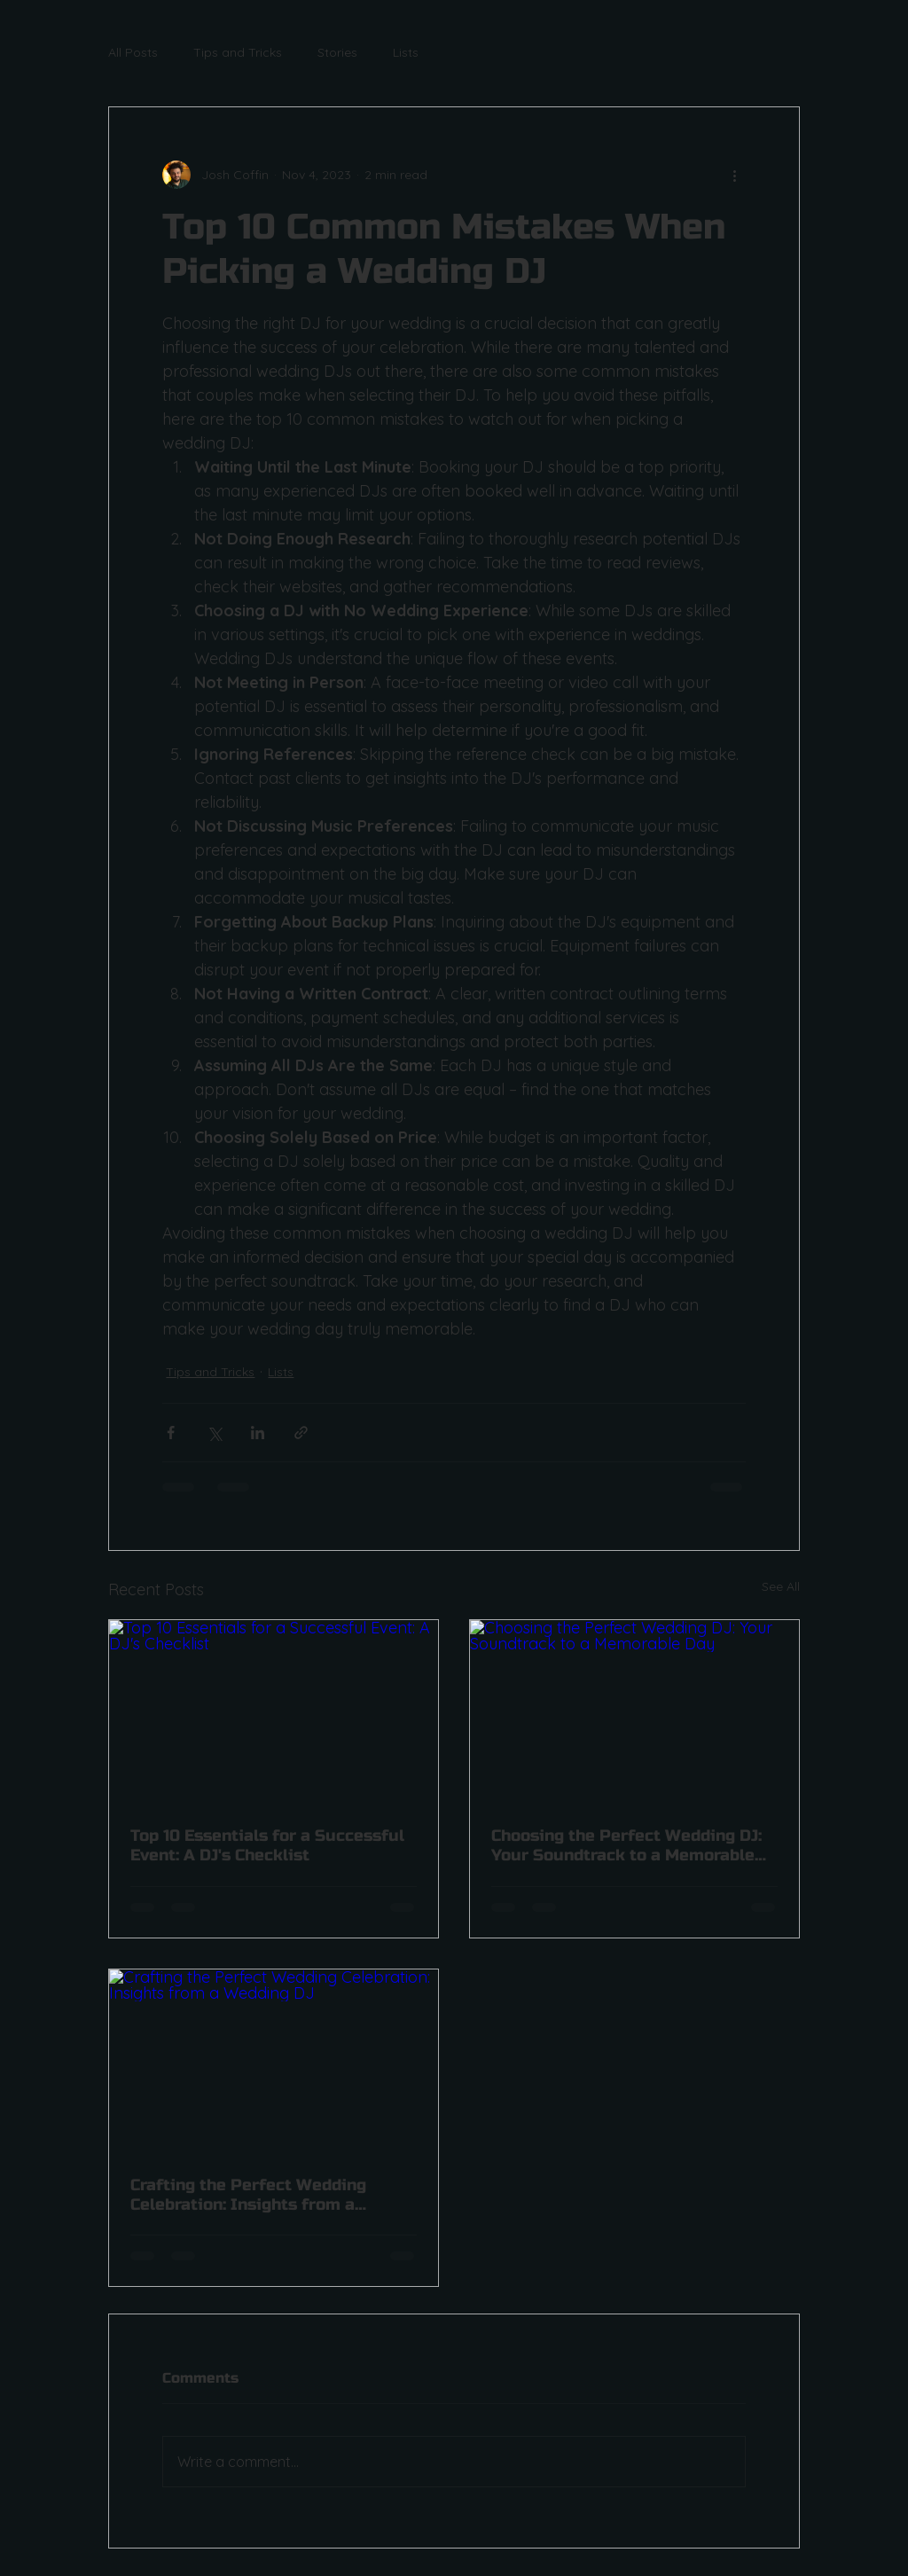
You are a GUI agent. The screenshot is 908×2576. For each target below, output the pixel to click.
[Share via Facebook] (170, 1432)
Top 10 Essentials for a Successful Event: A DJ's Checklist (267, 1845)
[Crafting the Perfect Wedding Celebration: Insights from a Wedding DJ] (273, 2061)
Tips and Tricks (237, 52)
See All (781, 1586)
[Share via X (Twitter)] (214, 1432)
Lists (406, 52)
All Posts (133, 52)
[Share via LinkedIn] (257, 1432)
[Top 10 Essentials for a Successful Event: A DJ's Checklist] (273, 1712)
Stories (337, 52)
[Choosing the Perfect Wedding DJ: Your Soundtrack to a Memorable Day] (634, 1712)
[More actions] (735, 174)
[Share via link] (301, 1432)
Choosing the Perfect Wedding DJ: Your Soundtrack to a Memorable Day (626, 1845)
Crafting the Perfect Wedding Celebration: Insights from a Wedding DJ (248, 2194)
